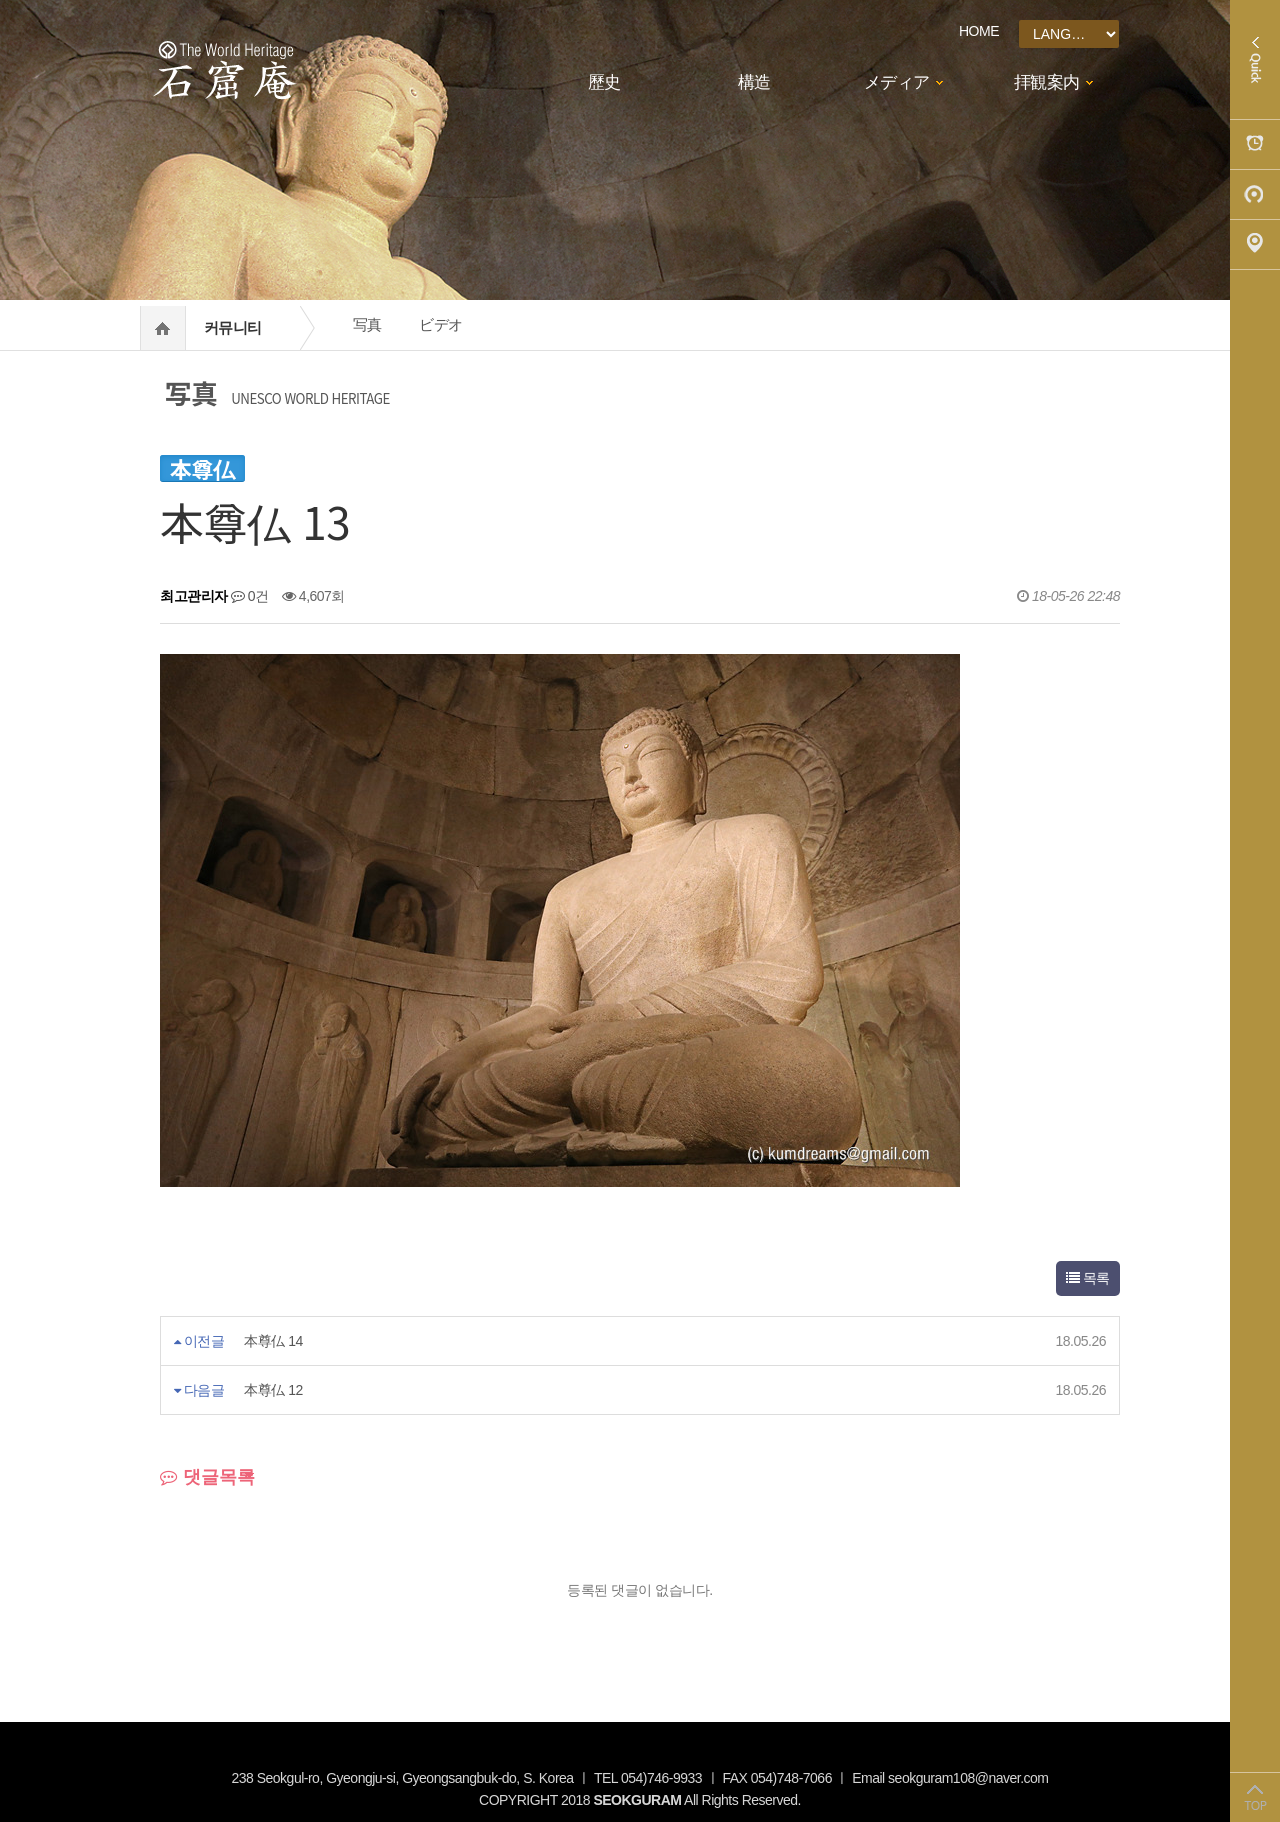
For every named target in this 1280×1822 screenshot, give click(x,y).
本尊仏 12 (273, 1390)
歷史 (604, 82)
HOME (979, 31)
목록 (1088, 1278)
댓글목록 (207, 1477)
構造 (754, 82)
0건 (250, 596)
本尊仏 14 (273, 1341)
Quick (1255, 60)
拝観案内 (1047, 82)
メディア (897, 82)
